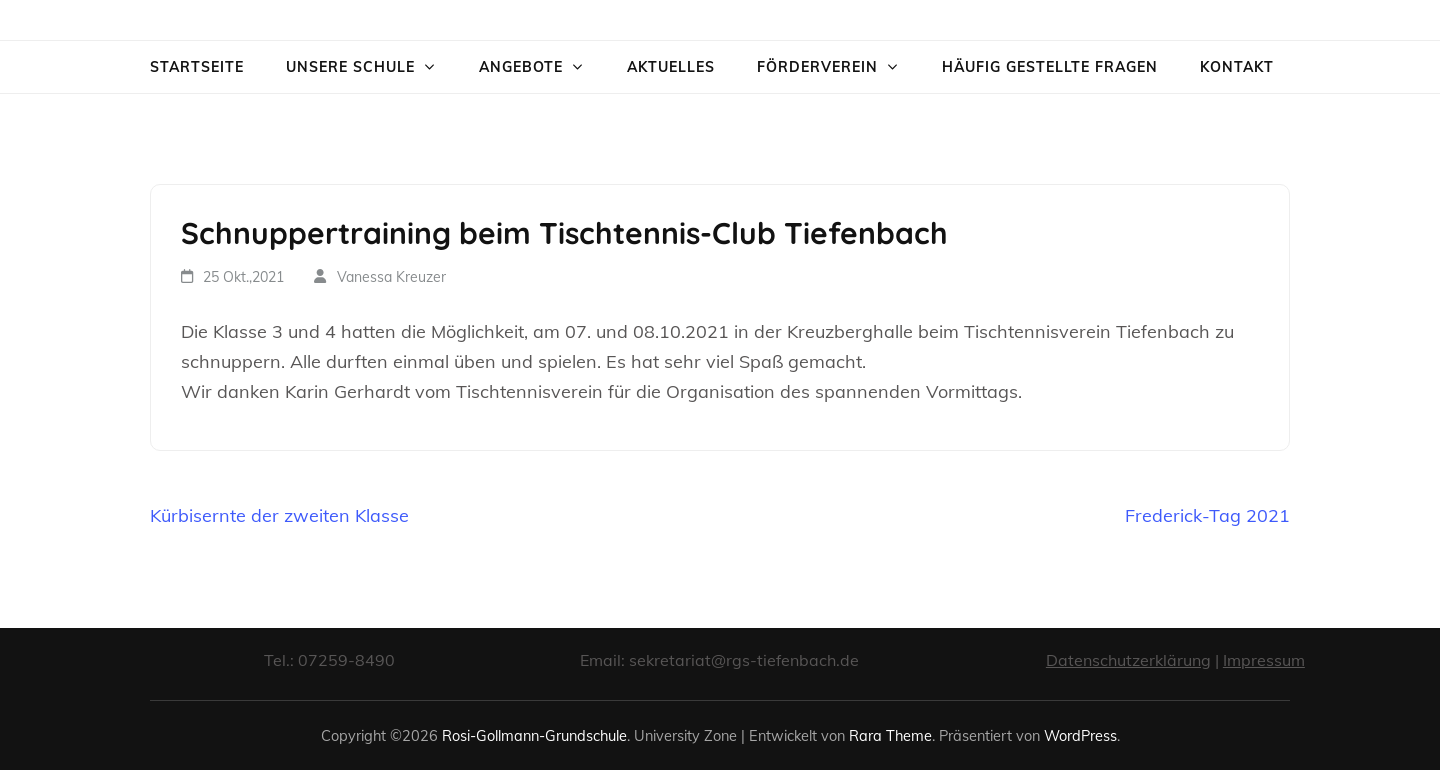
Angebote (521, 67)
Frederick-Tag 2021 (1207, 515)
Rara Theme (890, 735)
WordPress (1080, 735)
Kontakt (1237, 67)
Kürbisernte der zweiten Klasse (279, 515)
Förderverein (817, 67)
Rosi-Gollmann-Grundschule (534, 735)
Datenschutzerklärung (1128, 660)
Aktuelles (671, 67)
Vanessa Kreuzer (391, 277)
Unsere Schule (350, 67)
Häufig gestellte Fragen (1050, 67)
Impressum (1264, 660)
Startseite (197, 67)
